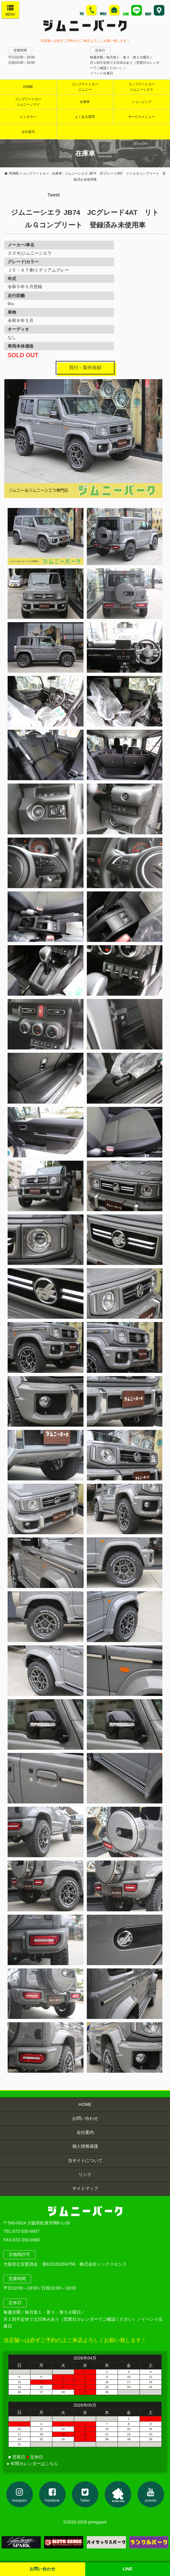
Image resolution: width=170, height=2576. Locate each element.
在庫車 (85, 102)
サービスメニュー (141, 117)
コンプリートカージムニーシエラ (141, 86)
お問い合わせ (85, 2118)
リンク (85, 2174)
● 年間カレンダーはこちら (32, 2463)
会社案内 (85, 2132)
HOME (28, 87)
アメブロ (118, 2494)
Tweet (53, 195)
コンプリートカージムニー (85, 86)
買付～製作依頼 (85, 367)
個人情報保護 (85, 2146)
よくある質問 (85, 117)
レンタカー (28, 117)
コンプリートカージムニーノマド (28, 101)
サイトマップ (85, 2188)
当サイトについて (85, 2160)
